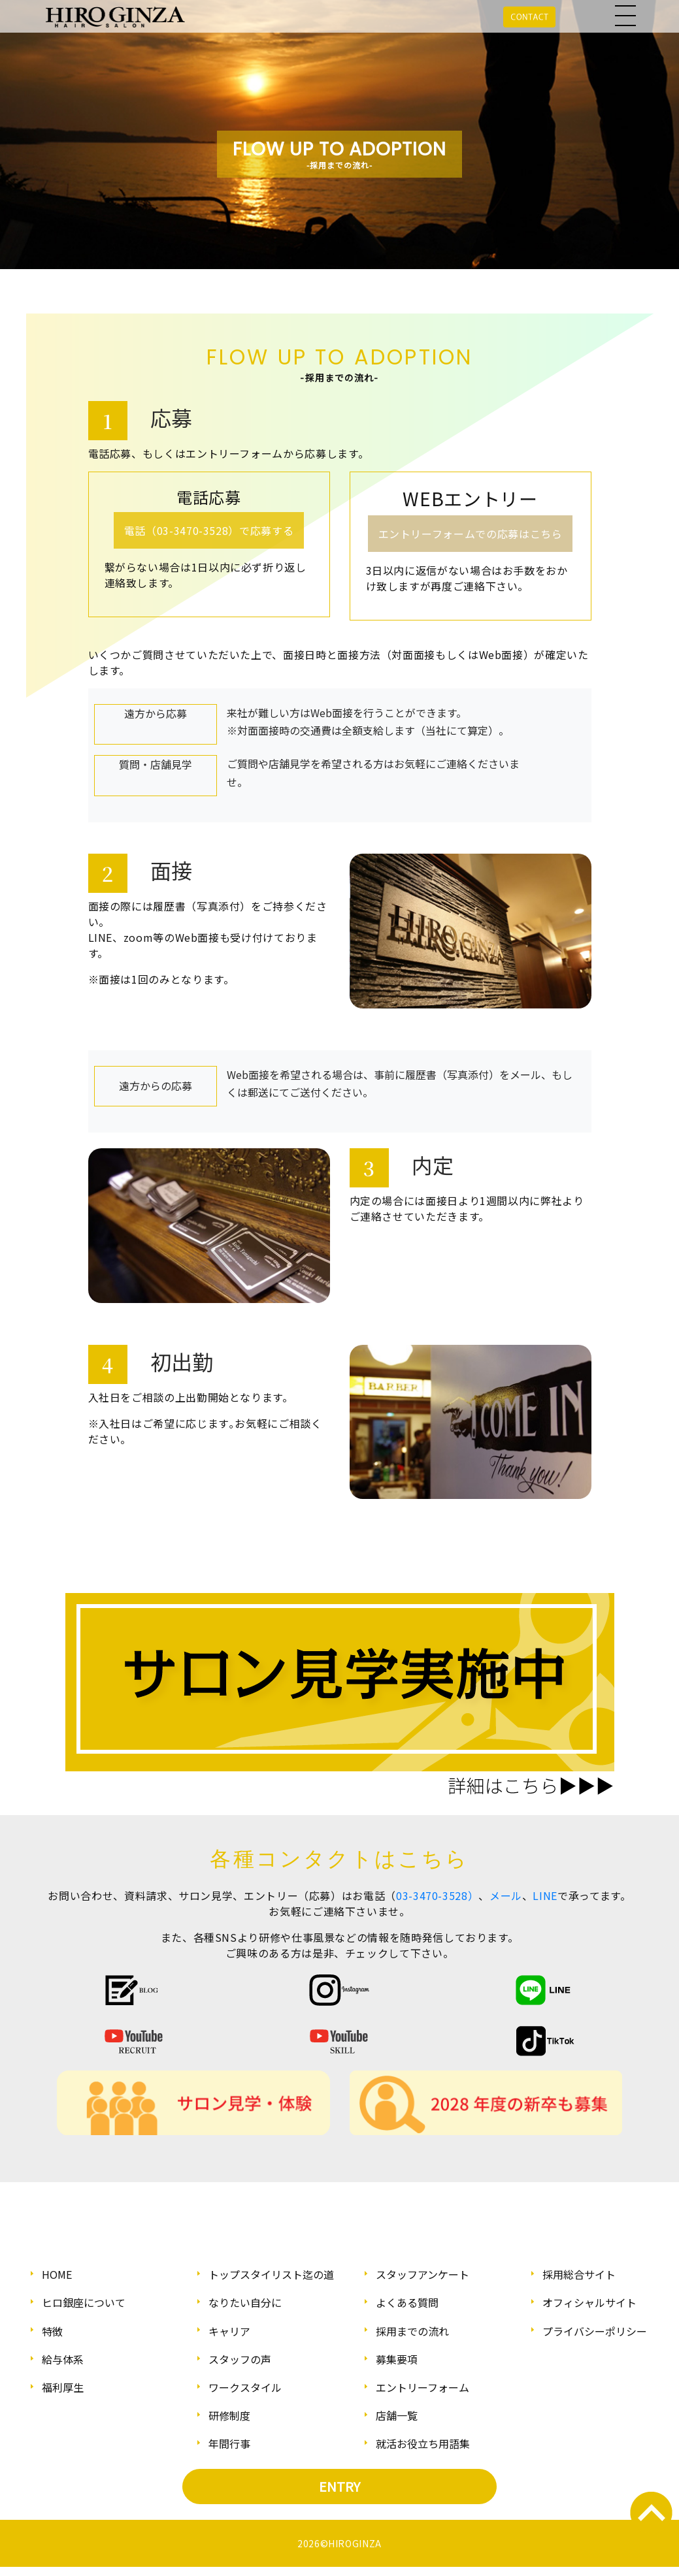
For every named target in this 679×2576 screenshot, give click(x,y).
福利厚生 (63, 2387)
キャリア (229, 2331)
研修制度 (229, 2415)
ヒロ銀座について (83, 2302)
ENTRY (339, 2486)
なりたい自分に (245, 2302)
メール (505, 1895)
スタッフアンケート (422, 2274)
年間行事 (229, 2443)
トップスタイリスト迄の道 (271, 2274)
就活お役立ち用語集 (423, 2443)
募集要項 (397, 2359)
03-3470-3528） (437, 1895)
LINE (545, 1895)
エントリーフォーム (422, 2387)
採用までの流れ (412, 2331)
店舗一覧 (397, 2415)
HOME (57, 2274)
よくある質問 (407, 2302)
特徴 (52, 2331)
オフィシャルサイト (589, 2302)
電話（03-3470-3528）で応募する (208, 530)
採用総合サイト (579, 2274)
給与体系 (63, 2359)
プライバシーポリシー (594, 2331)
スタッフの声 (239, 2359)
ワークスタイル (245, 2387)
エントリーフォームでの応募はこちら (470, 533)
